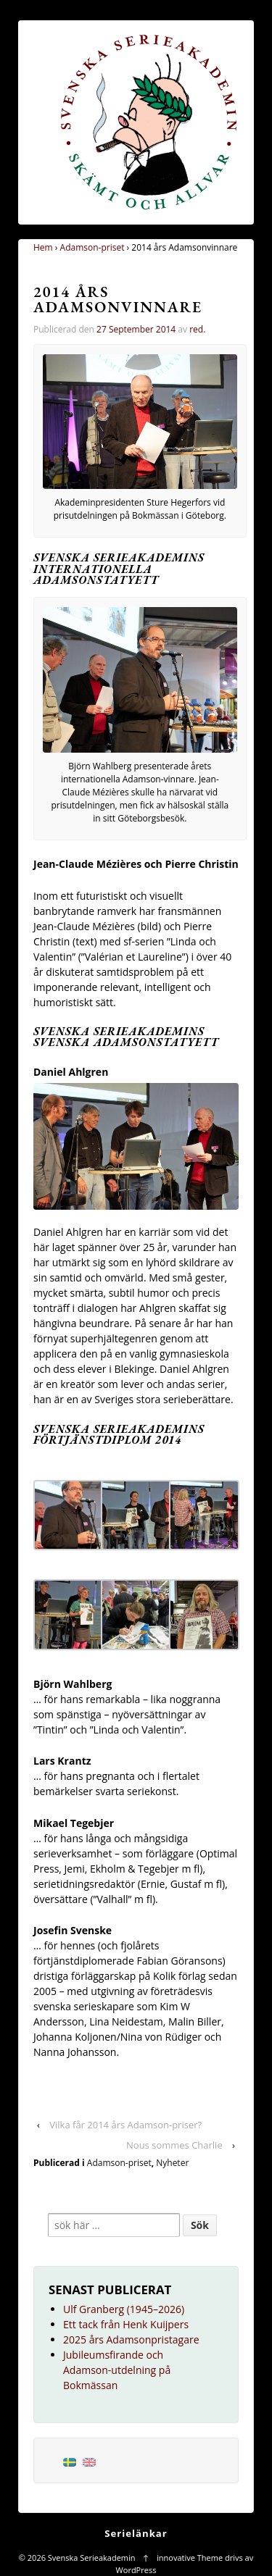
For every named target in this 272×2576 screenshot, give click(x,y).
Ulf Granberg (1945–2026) (123, 2309)
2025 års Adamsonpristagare (131, 2339)
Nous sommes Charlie (174, 2144)
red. (197, 329)
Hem (43, 247)
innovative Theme (190, 2557)
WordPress (136, 2569)
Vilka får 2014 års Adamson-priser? (125, 2124)
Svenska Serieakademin (91, 2557)
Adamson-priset (92, 247)
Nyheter (172, 2163)
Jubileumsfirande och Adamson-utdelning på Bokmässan (116, 2370)
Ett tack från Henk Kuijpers (126, 2324)
